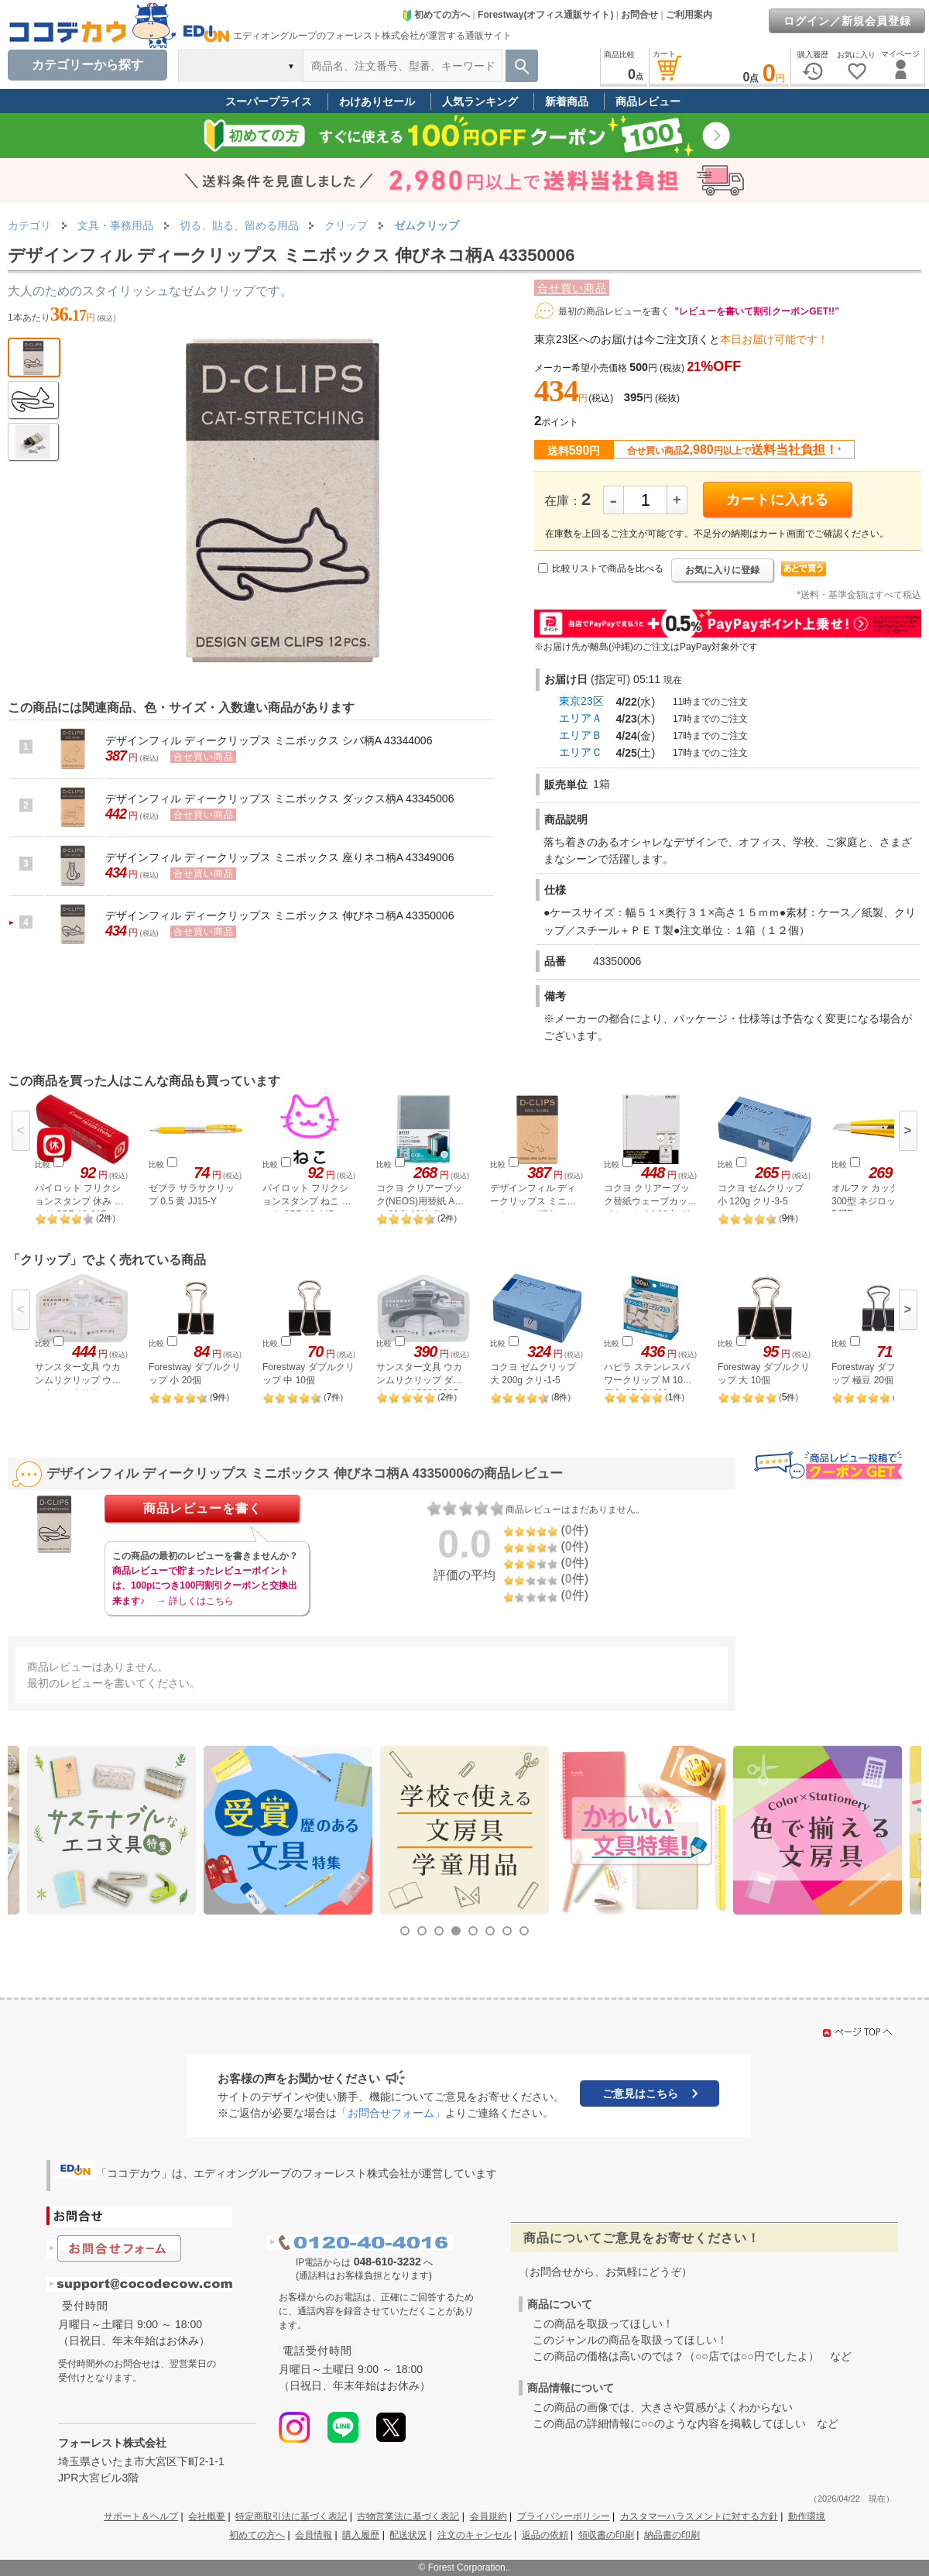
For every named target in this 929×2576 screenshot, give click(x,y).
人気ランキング (480, 101)
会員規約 (488, 2516)
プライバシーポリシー (563, 2516)
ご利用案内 (689, 14)
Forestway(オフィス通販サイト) (545, 14)
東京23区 (581, 701)
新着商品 (566, 101)
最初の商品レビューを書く (614, 311)
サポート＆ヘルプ (141, 2516)
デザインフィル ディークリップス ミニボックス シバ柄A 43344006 (268, 740)
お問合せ (639, 14)
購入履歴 (360, 2535)
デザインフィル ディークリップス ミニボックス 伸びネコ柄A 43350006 (279, 915)
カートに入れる (777, 499)
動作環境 (806, 2516)
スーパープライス (268, 101)
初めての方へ (436, 14)
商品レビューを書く (202, 1508)
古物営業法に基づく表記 (408, 2516)
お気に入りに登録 (722, 570)
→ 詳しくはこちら (194, 1600)
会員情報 (313, 2535)
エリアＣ (580, 752)
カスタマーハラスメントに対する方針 (699, 2516)
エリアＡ (580, 718)
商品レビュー (647, 101)
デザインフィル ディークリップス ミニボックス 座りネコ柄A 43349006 (279, 857)
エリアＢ (580, 735)
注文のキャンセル (474, 2535)
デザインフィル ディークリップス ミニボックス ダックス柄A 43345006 (279, 798)
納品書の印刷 (672, 2535)
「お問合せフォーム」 (391, 2113)
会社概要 (206, 2516)
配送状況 (408, 2535)
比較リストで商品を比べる (607, 568)
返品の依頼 (545, 2535)
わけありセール (377, 101)
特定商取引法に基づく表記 (291, 2516)
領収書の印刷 (606, 2535)
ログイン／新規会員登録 (847, 21)
